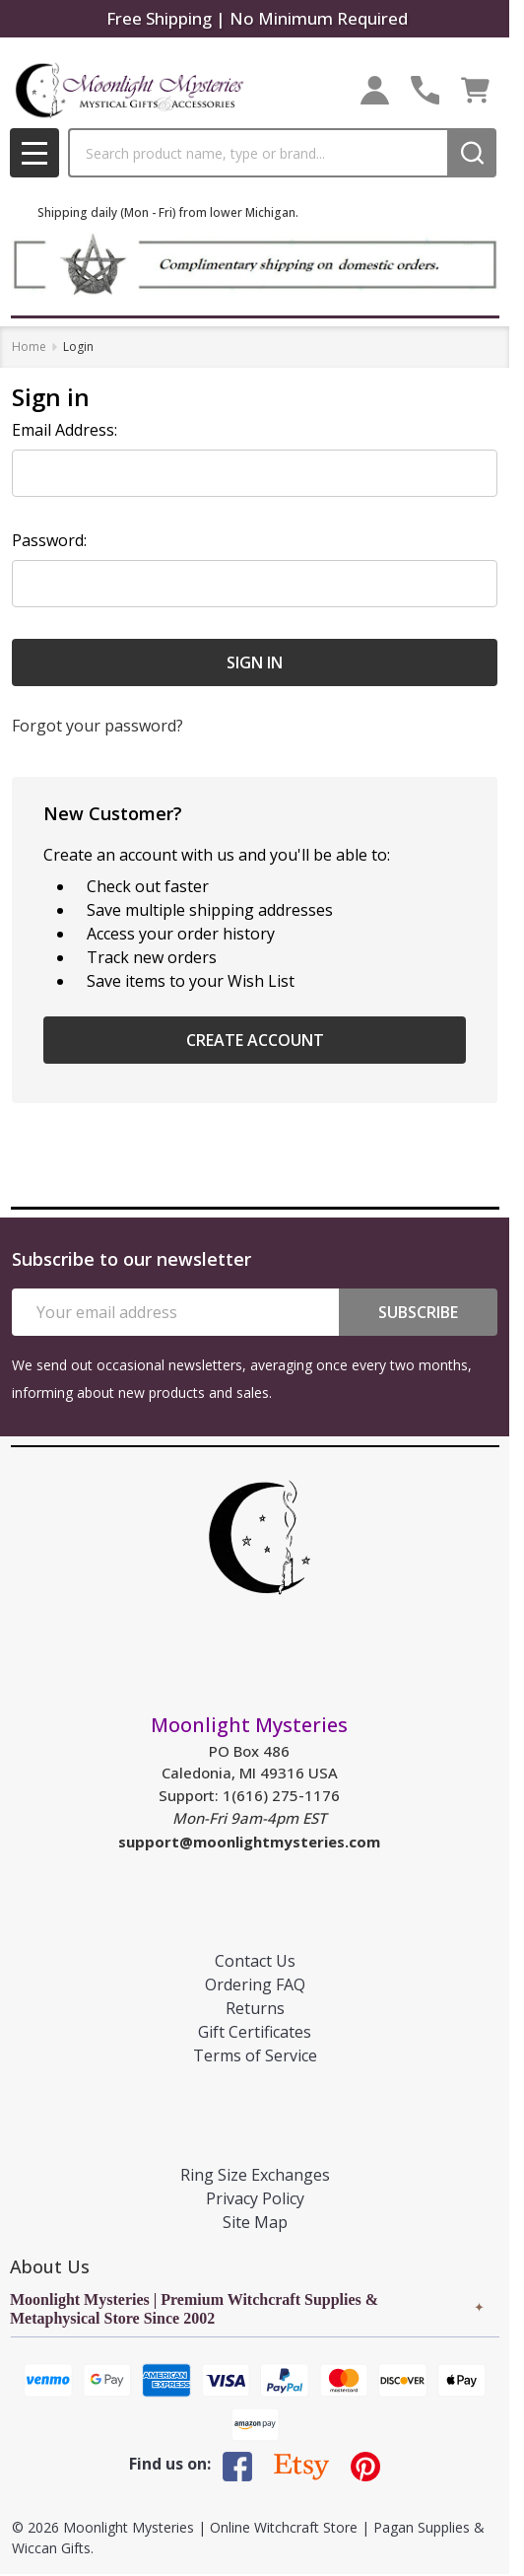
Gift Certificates (254, 2032)
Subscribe (418, 1312)
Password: (49, 540)
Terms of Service (255, 2055)
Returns (255, 2008)
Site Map (255, 2222)
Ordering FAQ (255, 1984)
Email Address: (64, 430)
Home (29, 346)
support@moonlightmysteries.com (249, 1841)
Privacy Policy (255, 2198)
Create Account (255, 1040)
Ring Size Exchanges (255, 2175)
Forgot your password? (97, 725)
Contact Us (255, 1961)
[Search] (471, 152)
